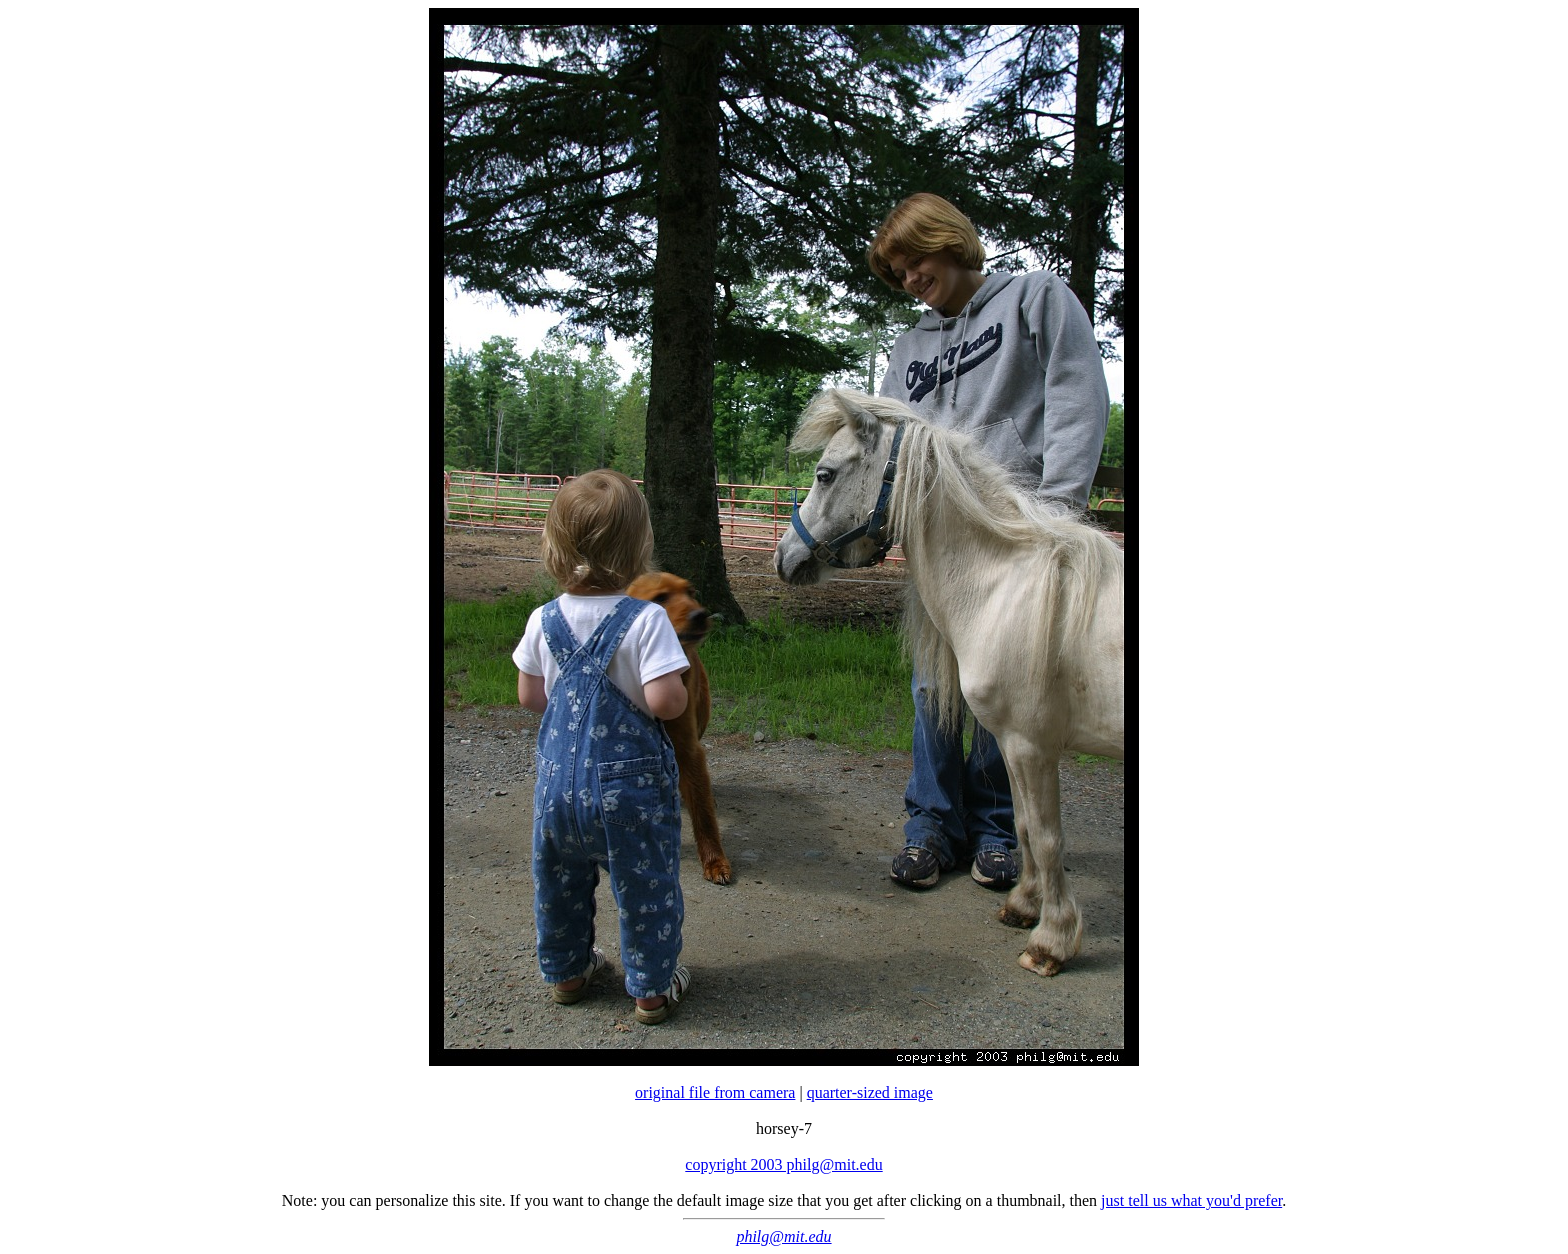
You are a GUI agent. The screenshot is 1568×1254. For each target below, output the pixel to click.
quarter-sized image (870, 1092)
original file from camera (715, 1092)
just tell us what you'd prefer (1191, 1200)
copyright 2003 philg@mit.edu (783, 1164)
